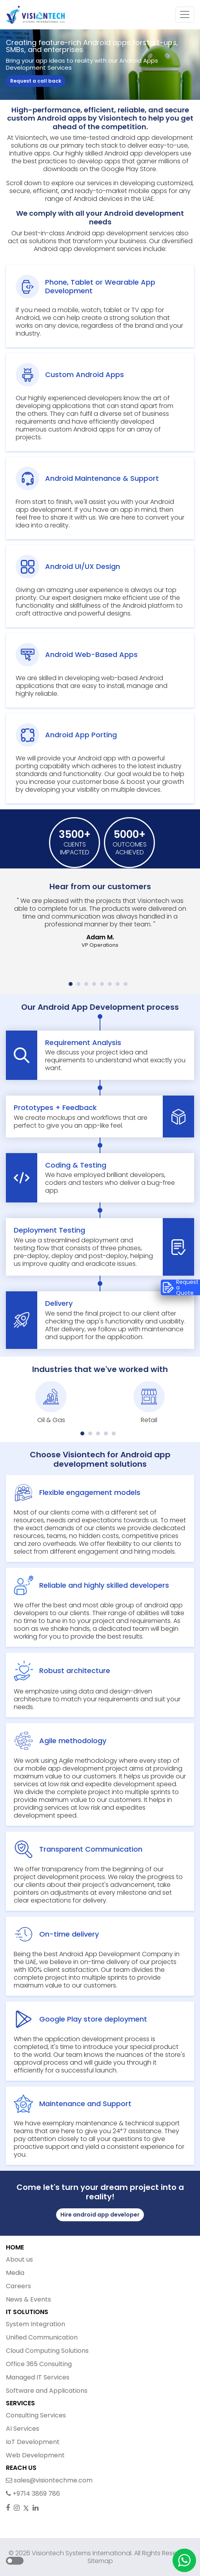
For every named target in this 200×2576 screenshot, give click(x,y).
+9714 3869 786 (33, 2493)
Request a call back (35, 81)
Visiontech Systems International (80, 2553)
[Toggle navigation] (184, 15)
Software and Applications (46, 2390)
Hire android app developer (100, 2215)
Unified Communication (42, 2337)
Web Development (35, 2455)
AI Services (22, 2428)
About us (19, 2259)
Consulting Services (36, 2415)
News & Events (28, 2299)
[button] (71, 984)
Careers (18, 2286)
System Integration (35, 2324)
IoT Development (33, 2441)
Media (15, 2272)
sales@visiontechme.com (49, 2480)
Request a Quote (180, 1287)
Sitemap (100, 2560)
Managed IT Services (37, 2377)
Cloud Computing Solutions (47, 2350)
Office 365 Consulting (39, 2363)
